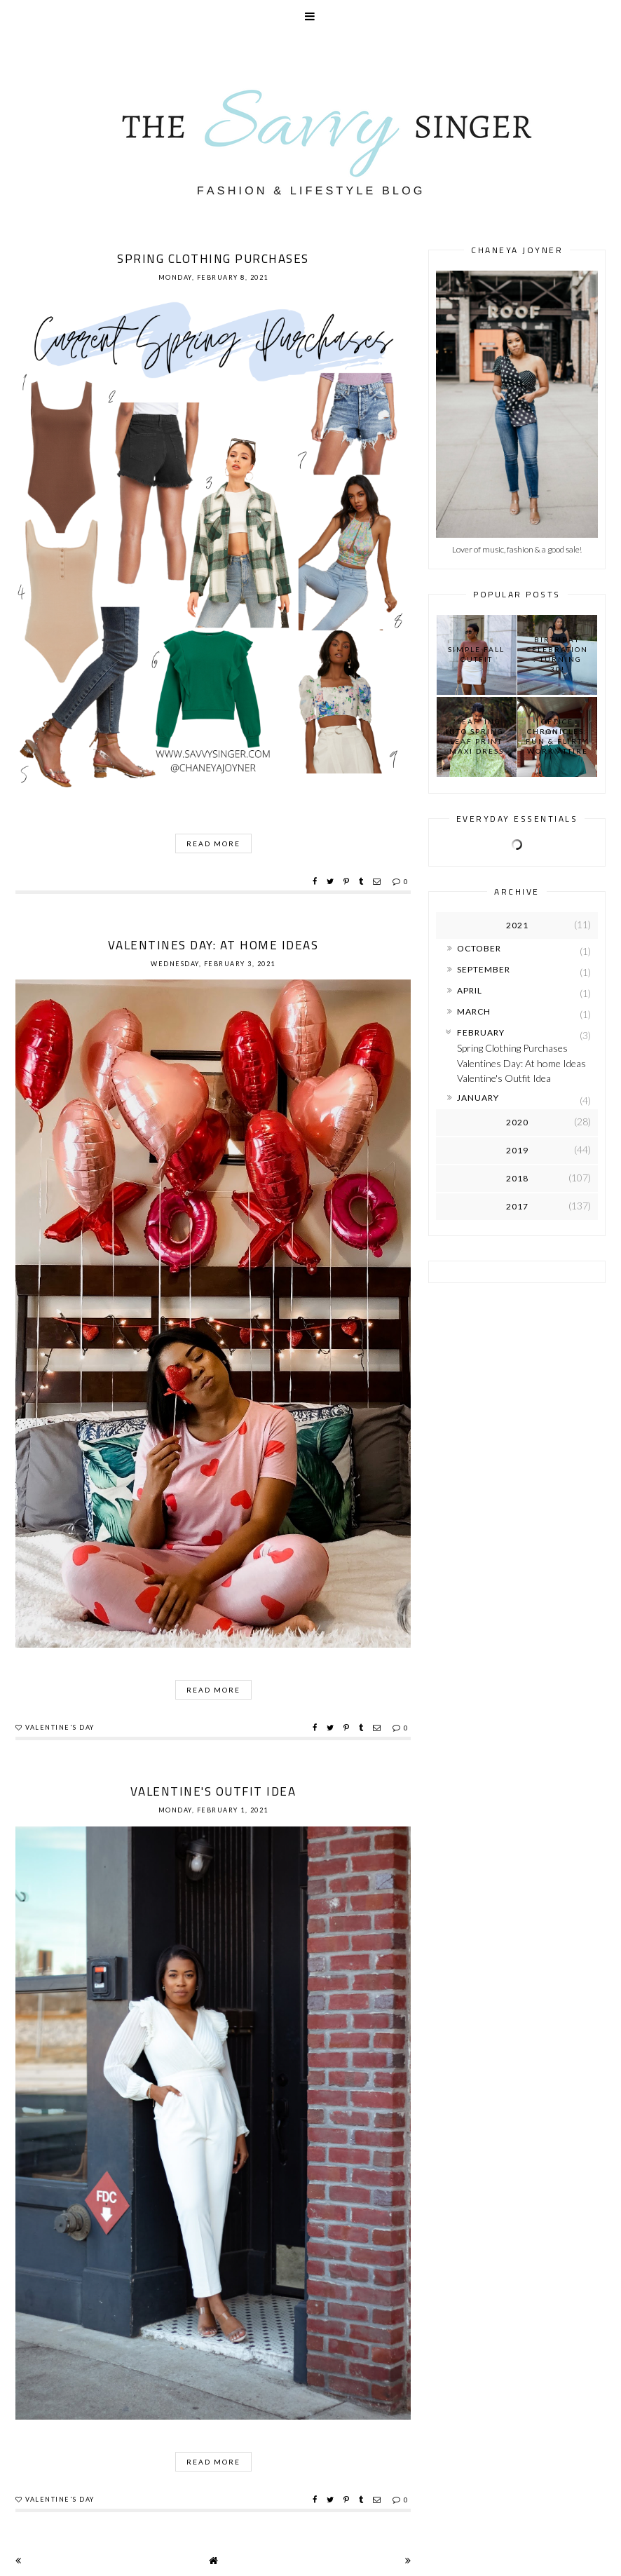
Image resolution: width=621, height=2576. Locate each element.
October (479, 948)
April (469, 990)
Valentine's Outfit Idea (213, 1791)
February (481, 1032)
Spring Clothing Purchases (213, 259)
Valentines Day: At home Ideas (213, 945)
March (474, 1011)
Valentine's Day (60, 1727)
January (478, 1097)
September (483, 969)
